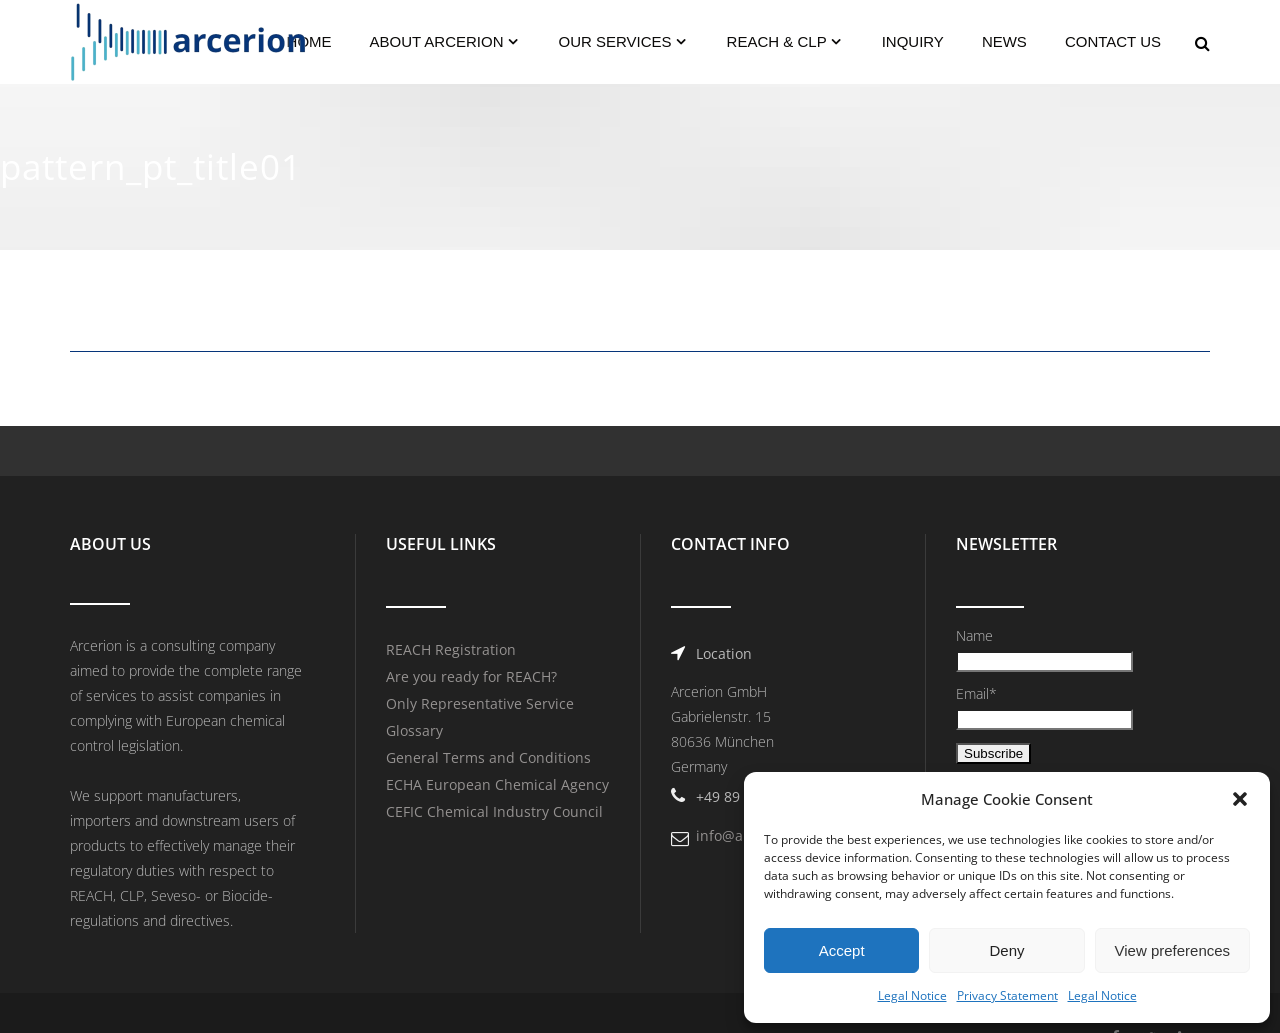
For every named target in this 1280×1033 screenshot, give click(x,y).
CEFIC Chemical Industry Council (494, 811)
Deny (1006, 950)
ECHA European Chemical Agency (497, 784)
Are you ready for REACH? (471, 676)
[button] (1240, 799)
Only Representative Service (480, 703)
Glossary (414, 730)
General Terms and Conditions (488, 757)
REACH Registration (451, 649)
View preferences (1173, 950)
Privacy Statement (1007, 995)
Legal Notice (912, 995)
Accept (842, 950)
